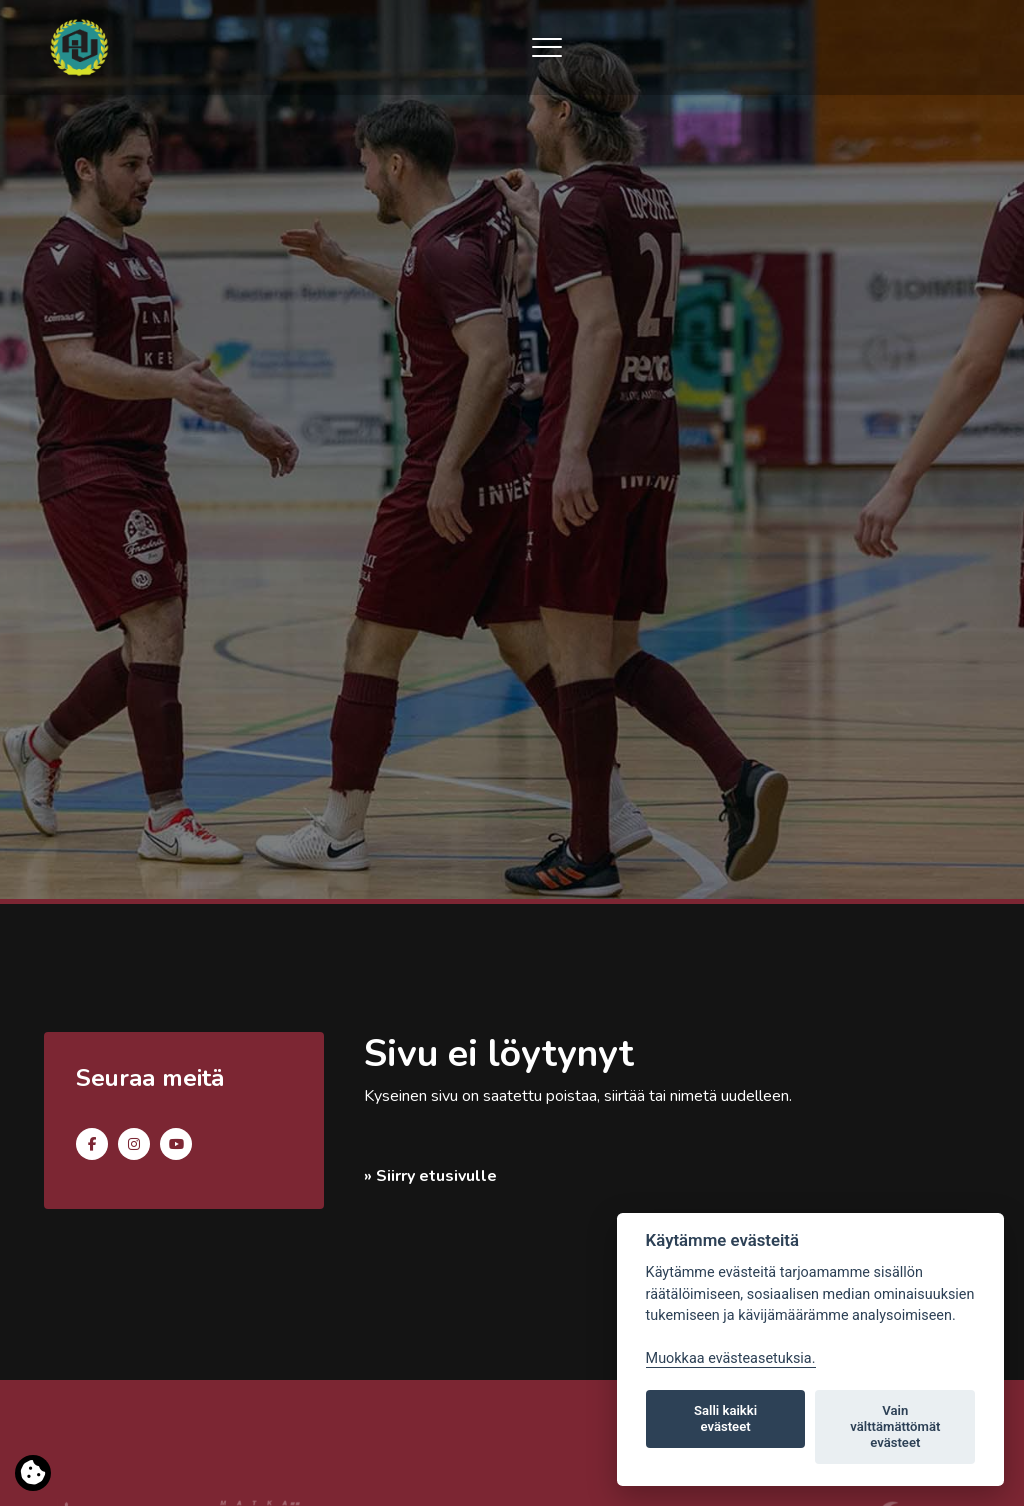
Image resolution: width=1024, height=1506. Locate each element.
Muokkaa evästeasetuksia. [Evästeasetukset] (731, 1358)
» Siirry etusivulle (430, 1176)
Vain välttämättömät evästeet (895, 1426)
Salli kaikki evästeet (725, 1418)
